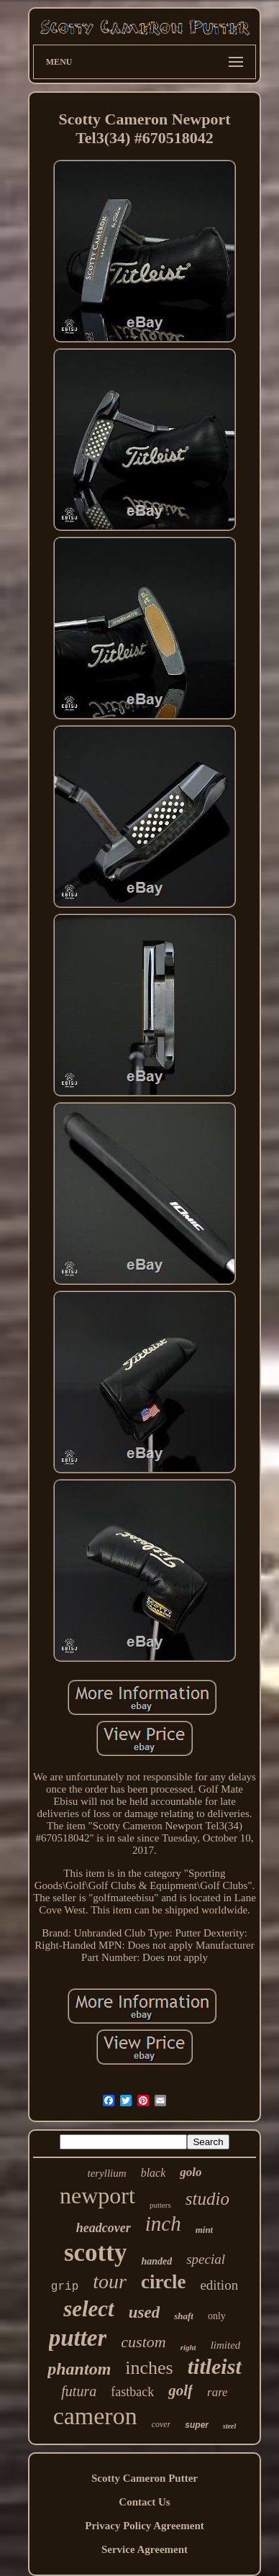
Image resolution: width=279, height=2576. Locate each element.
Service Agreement (144, 2549)
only (217, 2316)
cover (161, 2424)
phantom (79, 2368)
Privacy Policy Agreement (144, 2525)
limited (226, 2345)
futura (78, 2391)
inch (163, 2223)
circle (163, 2282)
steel (229, 2426)
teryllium (106, 2173)
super (197, 2425)
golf (180, 2390)
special (205, 2259)
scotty (95, 2253)
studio (207, 2198)
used (144, 2312)
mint (205, 2229)
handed (156, 2261)
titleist (215, 2366)
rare (217, 2392)
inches (149, 2367)
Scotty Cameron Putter (144, 2478)
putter (78, 2338)
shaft (183, 2316)
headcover (103, 2228)
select (88, 2308)
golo (190, 2172)
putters (160, 2204)
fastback (132, 2392)
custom (143, 2342)
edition (219, 2285)
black (153, 2173)
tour (110, 2281)
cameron (95, 2416)
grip (64, 2286)
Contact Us (144, 2502)
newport (97, 2195)
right (188, 2347)
